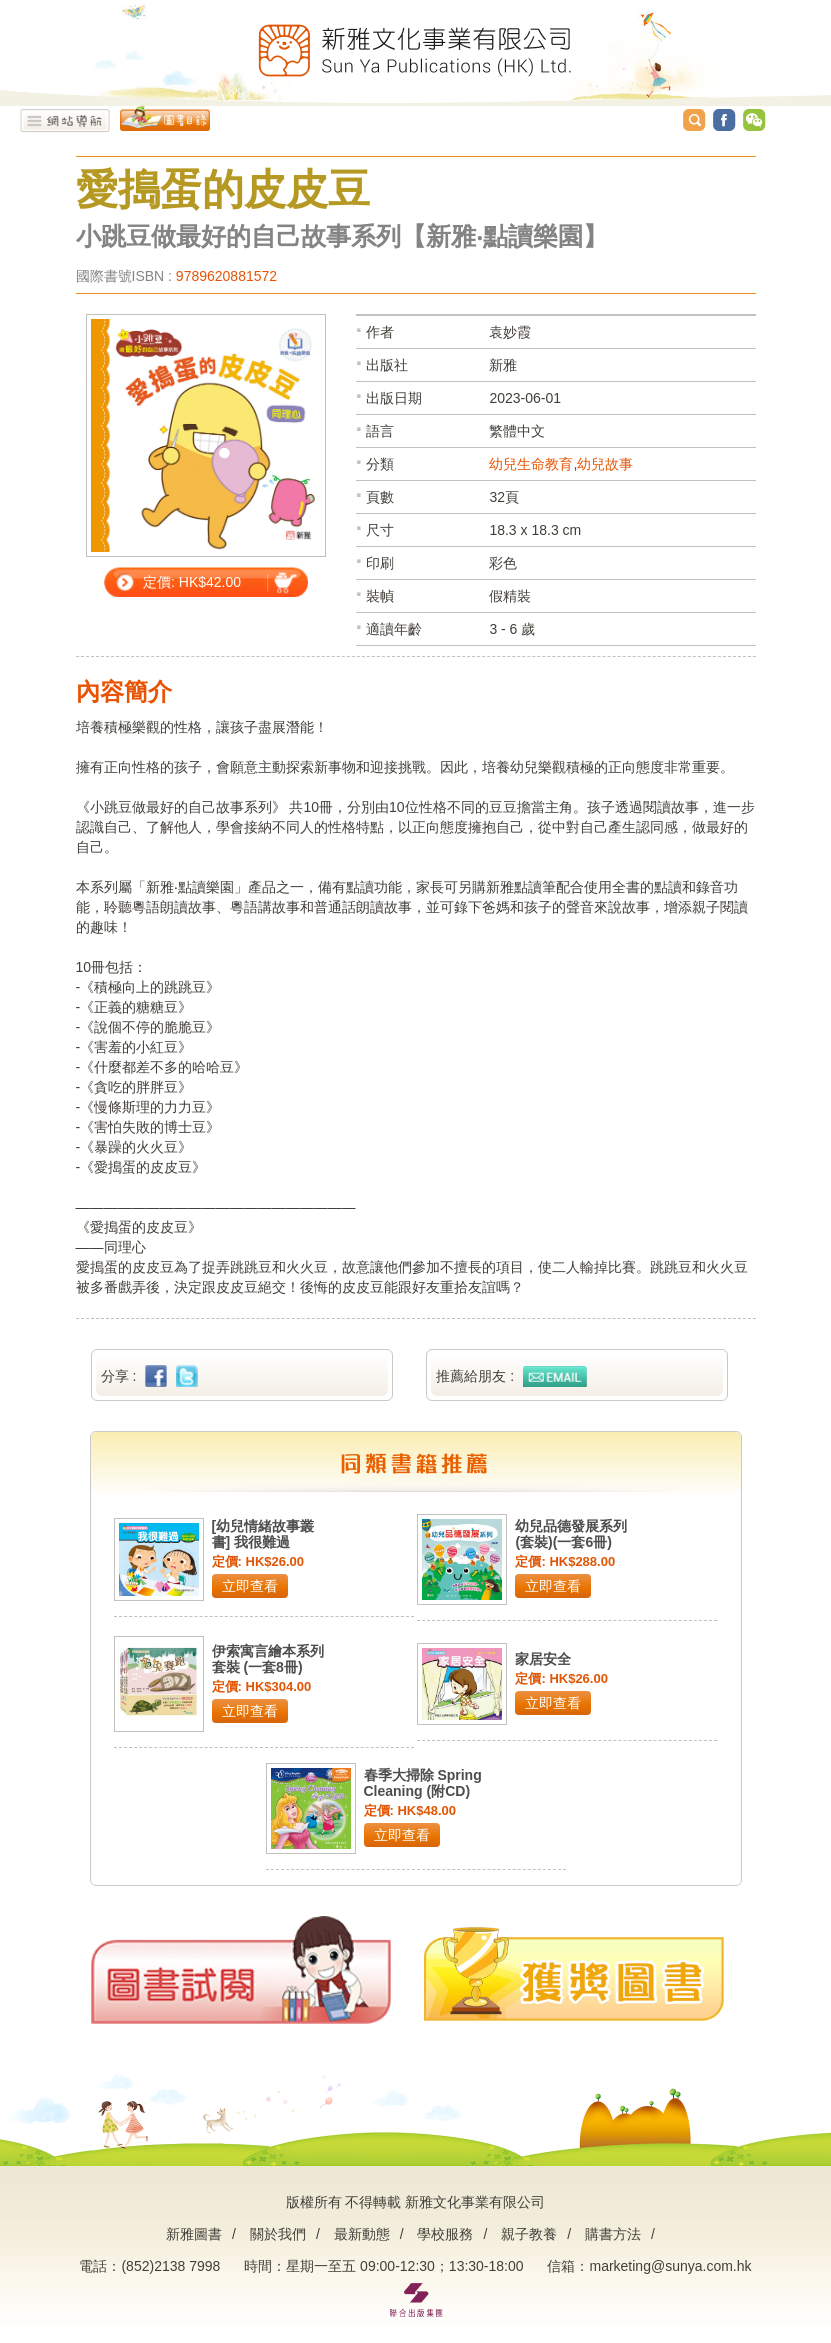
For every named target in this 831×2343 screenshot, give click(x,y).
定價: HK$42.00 (192, 582)
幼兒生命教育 (531, 464)
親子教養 (529, 2234)
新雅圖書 (194, 2234)
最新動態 (362, 2234)
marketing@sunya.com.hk (670, 2266)
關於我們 (278, 2234)
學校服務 (445, 2234)
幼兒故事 (605, 464)
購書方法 (613, 2234)
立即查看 (250, 1586)
